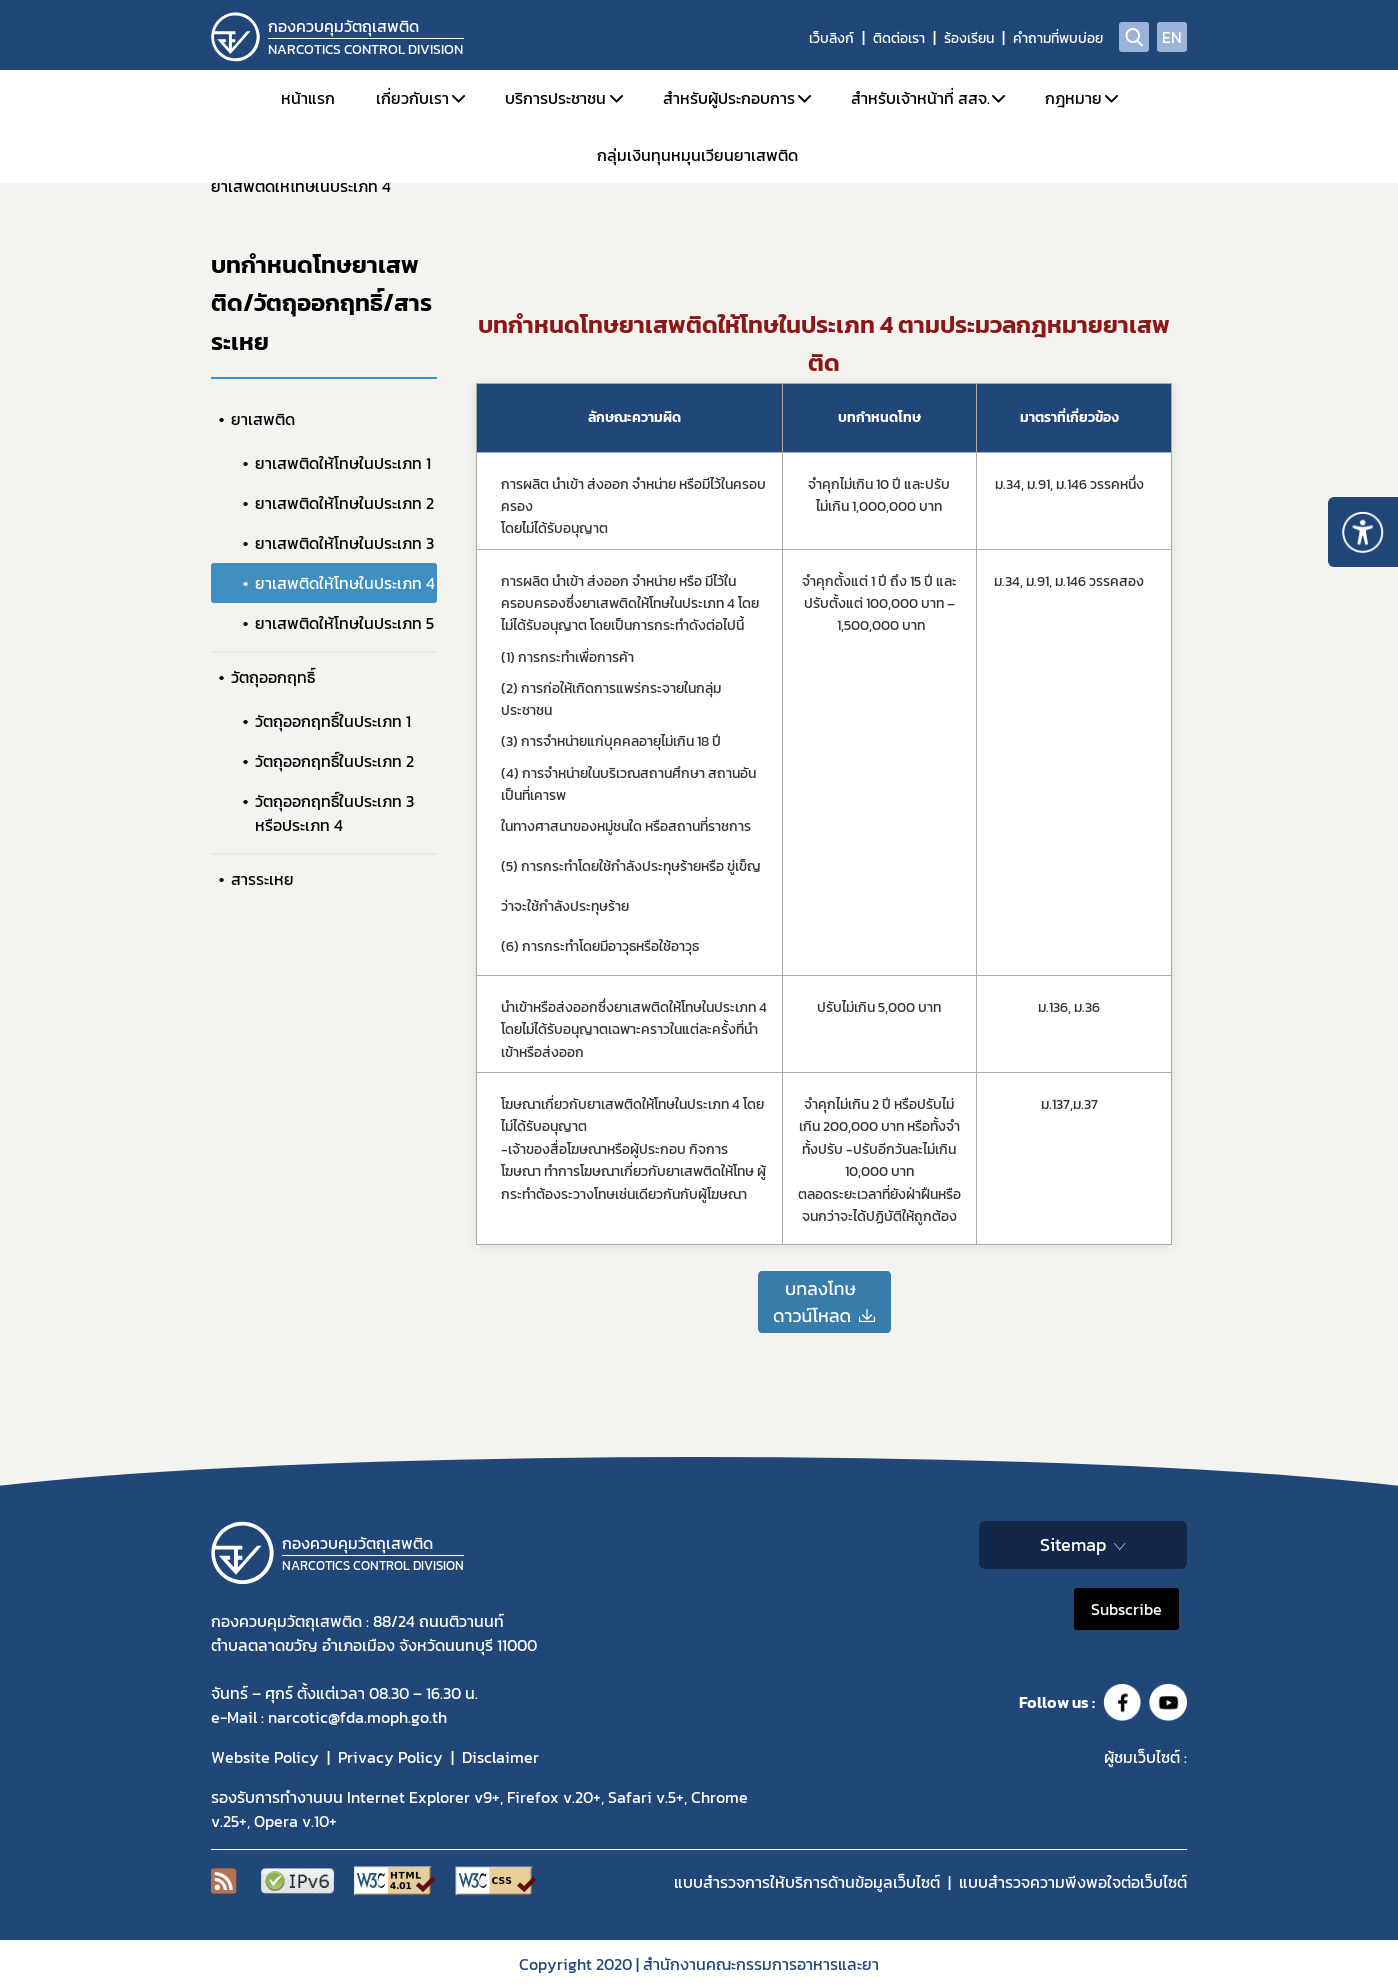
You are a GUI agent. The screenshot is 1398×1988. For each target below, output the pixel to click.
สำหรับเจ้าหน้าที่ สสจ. (920, 98)
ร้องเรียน (969, 38)
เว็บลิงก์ (831, 38)
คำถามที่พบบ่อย (1058, 38)
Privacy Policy (390, 1757)
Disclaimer (500, 1757)
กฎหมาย (1073, 98)
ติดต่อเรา (899, 38)
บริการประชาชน (555, 98)
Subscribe (1126, 1609)
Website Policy (265, 1757)
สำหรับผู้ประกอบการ (729, 98)
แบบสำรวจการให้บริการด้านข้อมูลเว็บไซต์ (807, 1882)
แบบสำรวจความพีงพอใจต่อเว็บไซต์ (1073, 1882)
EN (1172, 37)
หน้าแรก (308, 98)
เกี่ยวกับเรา (412, 98)
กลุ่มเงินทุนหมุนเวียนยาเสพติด (697, 155)
